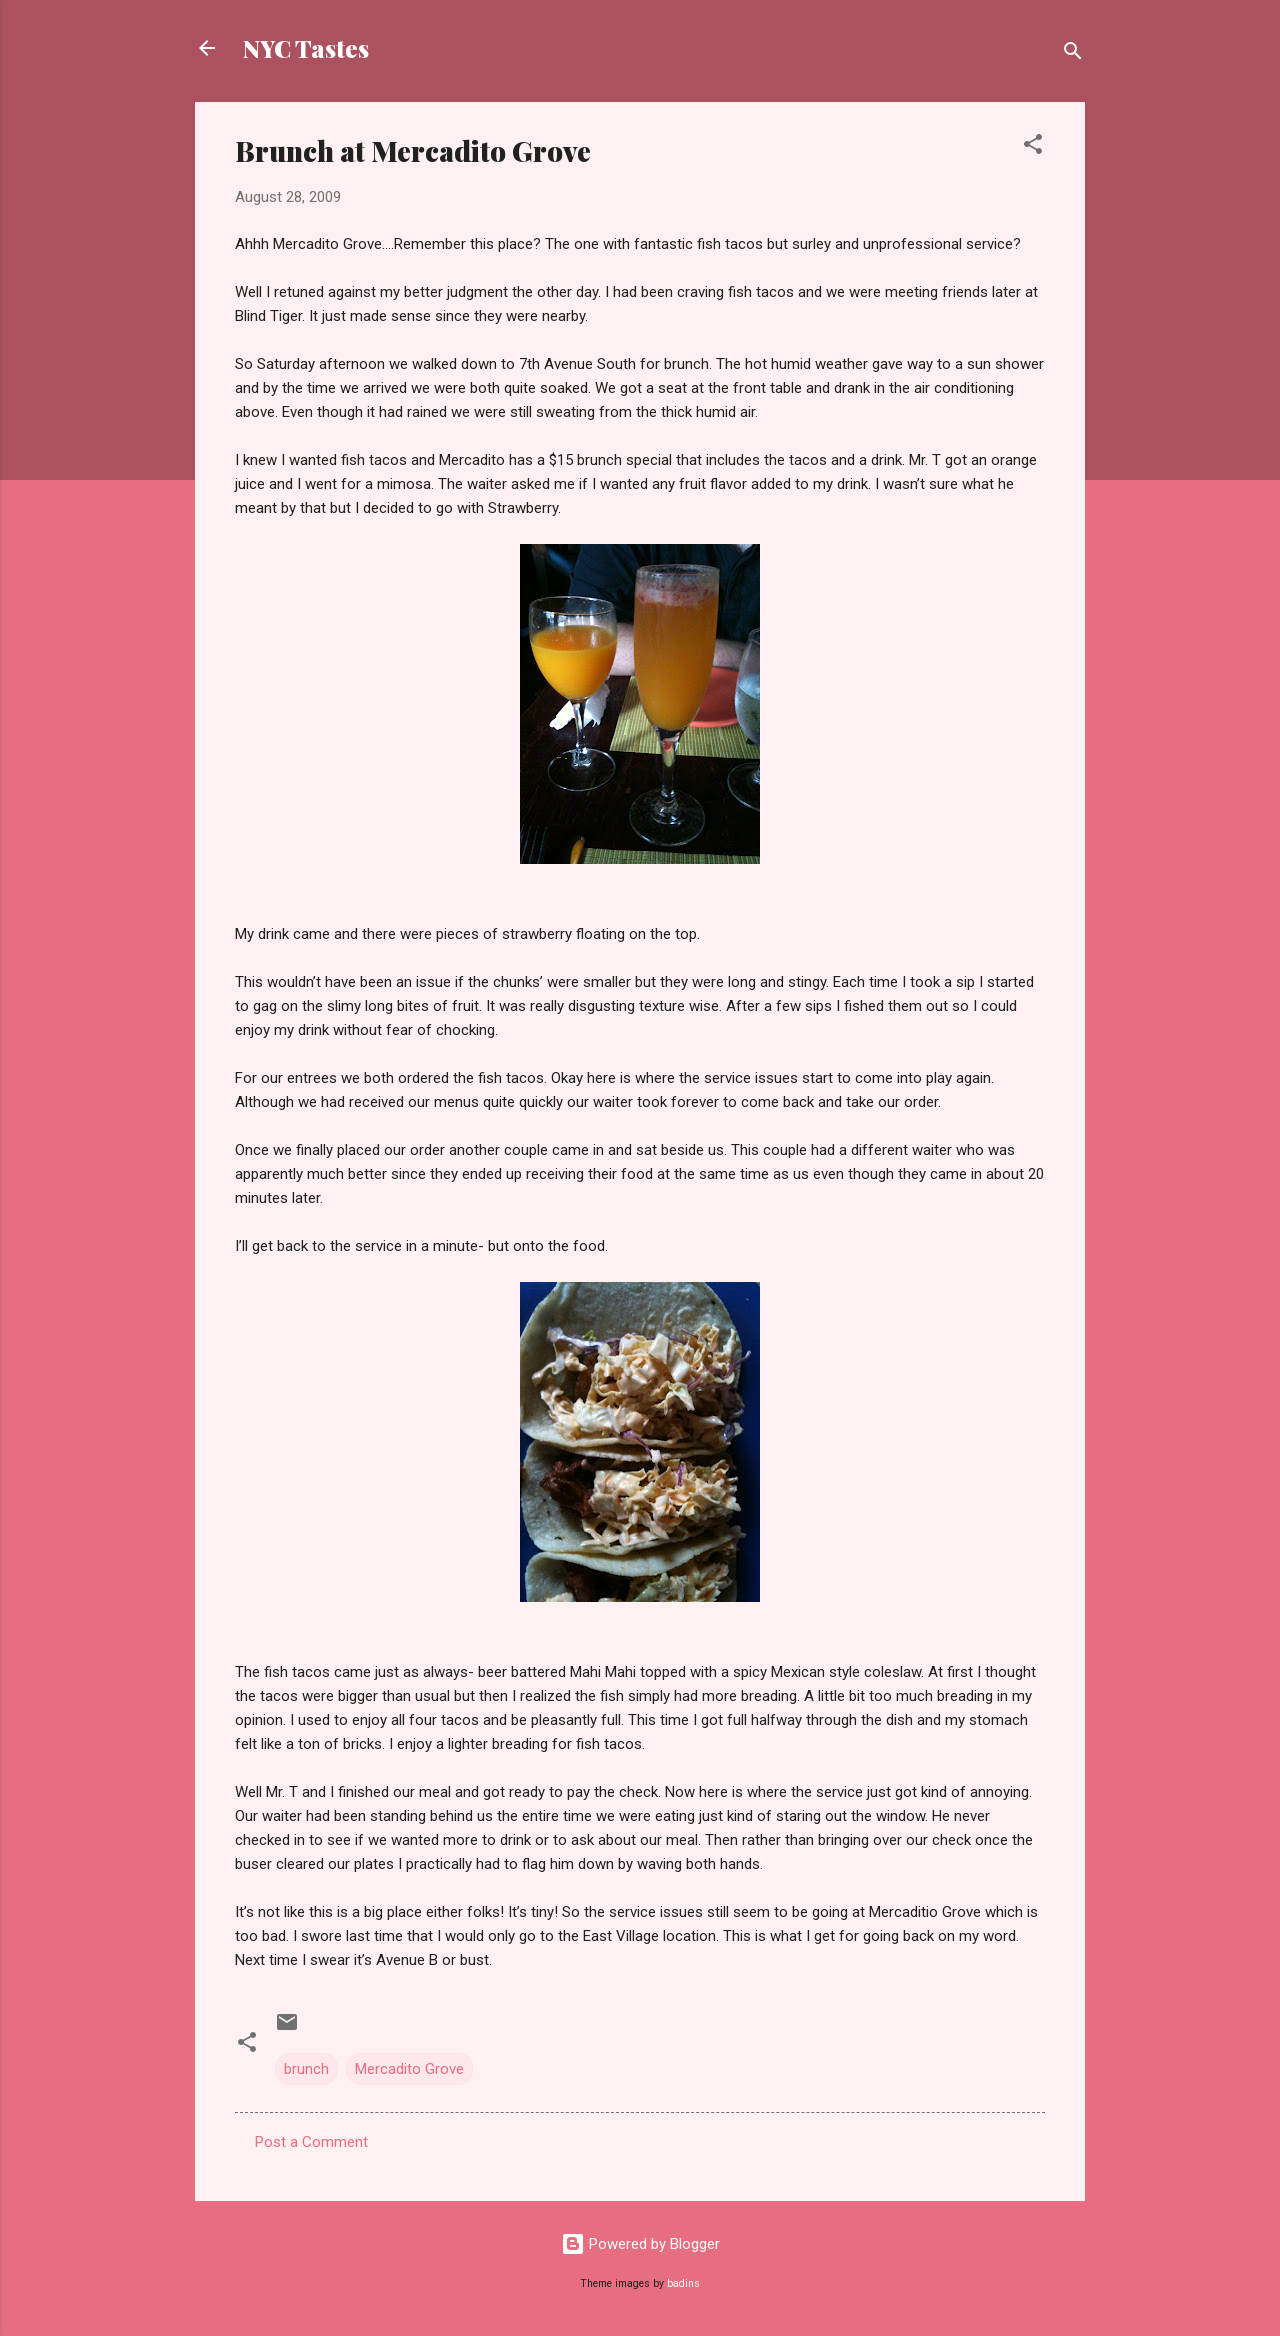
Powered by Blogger (640, 2244)
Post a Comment (311, 2142)
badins (683, 2283)
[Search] (1073, 54)
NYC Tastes (306, 48)
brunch (306, 2069)
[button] (1033, 147)
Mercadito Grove (409, 2069)
